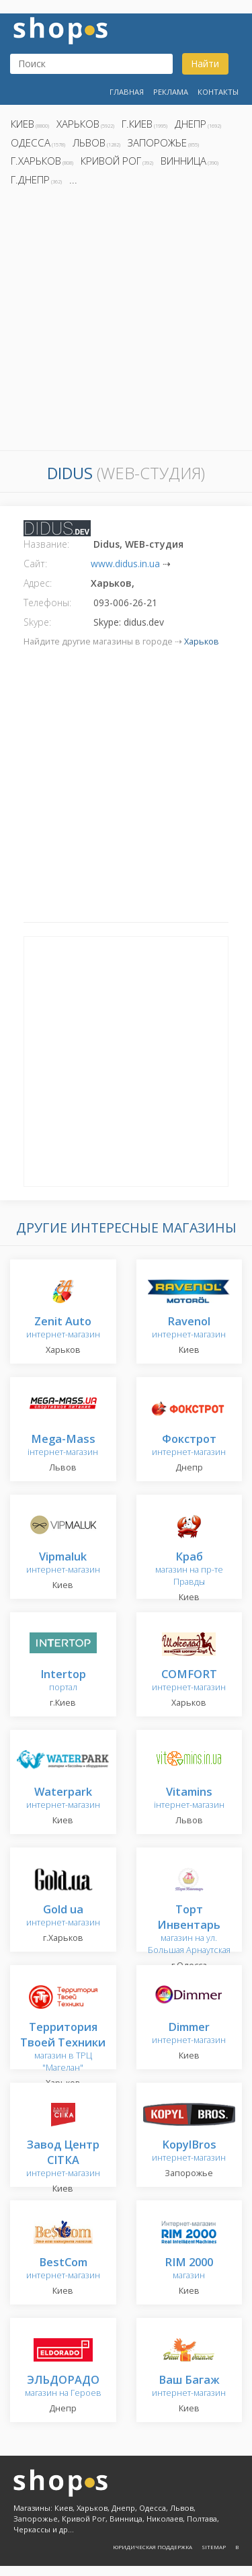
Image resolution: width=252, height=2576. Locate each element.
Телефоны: (47, 602)
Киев (22, 123)
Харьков (77, 123)
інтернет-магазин (63, 1446)
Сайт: (35, 563)
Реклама (170, 92)
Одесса (30, 142)
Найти (205, 63)
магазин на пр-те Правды (189, 1569)
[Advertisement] (126, 322)
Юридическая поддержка (152, 2546)
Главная (127, 92)
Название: (46, 544)
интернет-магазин (63, 1328)
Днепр (190, 123)
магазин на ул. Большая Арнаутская (189, 1930)
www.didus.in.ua (125, 563)
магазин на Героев (63, 2387)
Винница (183, 160)
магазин (189, 2269)
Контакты (218, 92)
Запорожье (157, 142)
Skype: (37, 622)
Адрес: (38, 583)
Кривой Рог (111, 160)
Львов (89, 142)
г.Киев (137, 123)
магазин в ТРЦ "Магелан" (63, 2048)
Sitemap (214, 2546)
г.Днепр (30, 179)
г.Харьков (36, 160)
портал (63, 1681)
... (73, 179)
